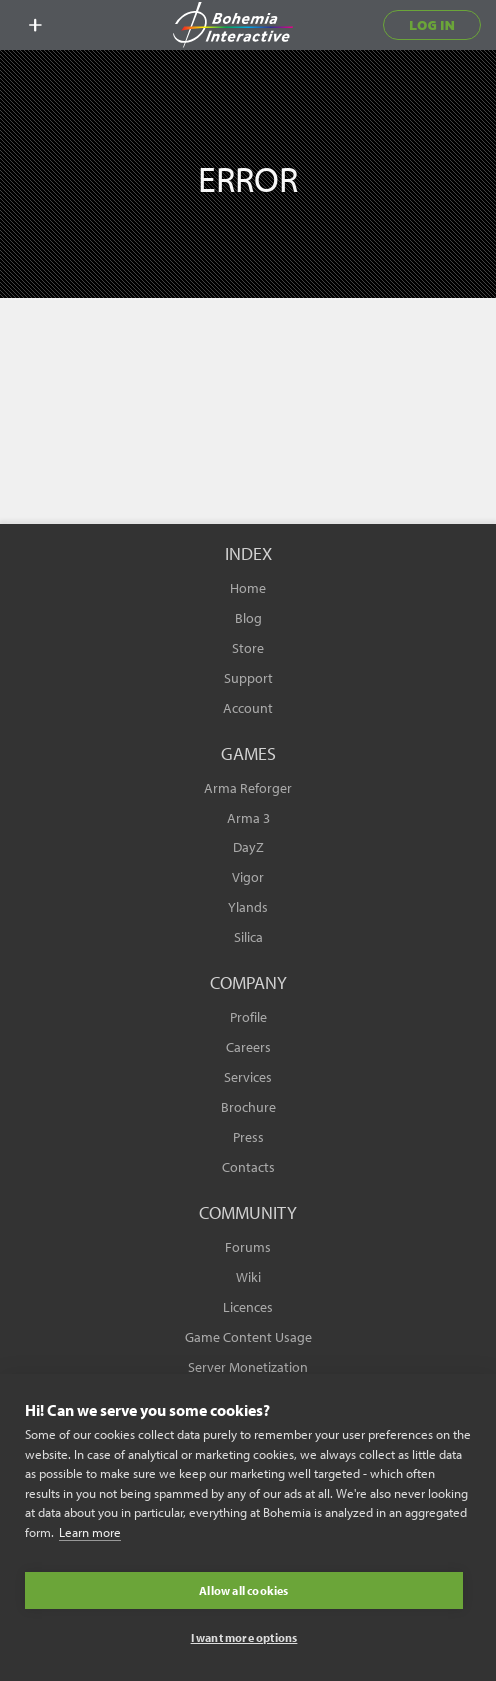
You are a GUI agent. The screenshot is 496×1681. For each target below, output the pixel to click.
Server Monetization (248, 1367)
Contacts (248, 1167)
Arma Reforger (248, 788)
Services (248, 1077)
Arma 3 (248, 818)
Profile (248, 1017)
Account (248, 708)
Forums (248, 1247)
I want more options (244, 1637)
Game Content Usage (248, 1337)
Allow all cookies (243, 1590)
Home (248, 588)
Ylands (248, 907)
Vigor (248, 877)
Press (248, 1137)
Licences (248, 1307)
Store (248, 648)
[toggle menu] (35, 25)
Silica (248, 937)
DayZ (248, 847)
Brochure (248, 1107)
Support (248, 678)
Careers (248, 1047)
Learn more (90, 1532)
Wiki (248, 1277)
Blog (248, 618)
